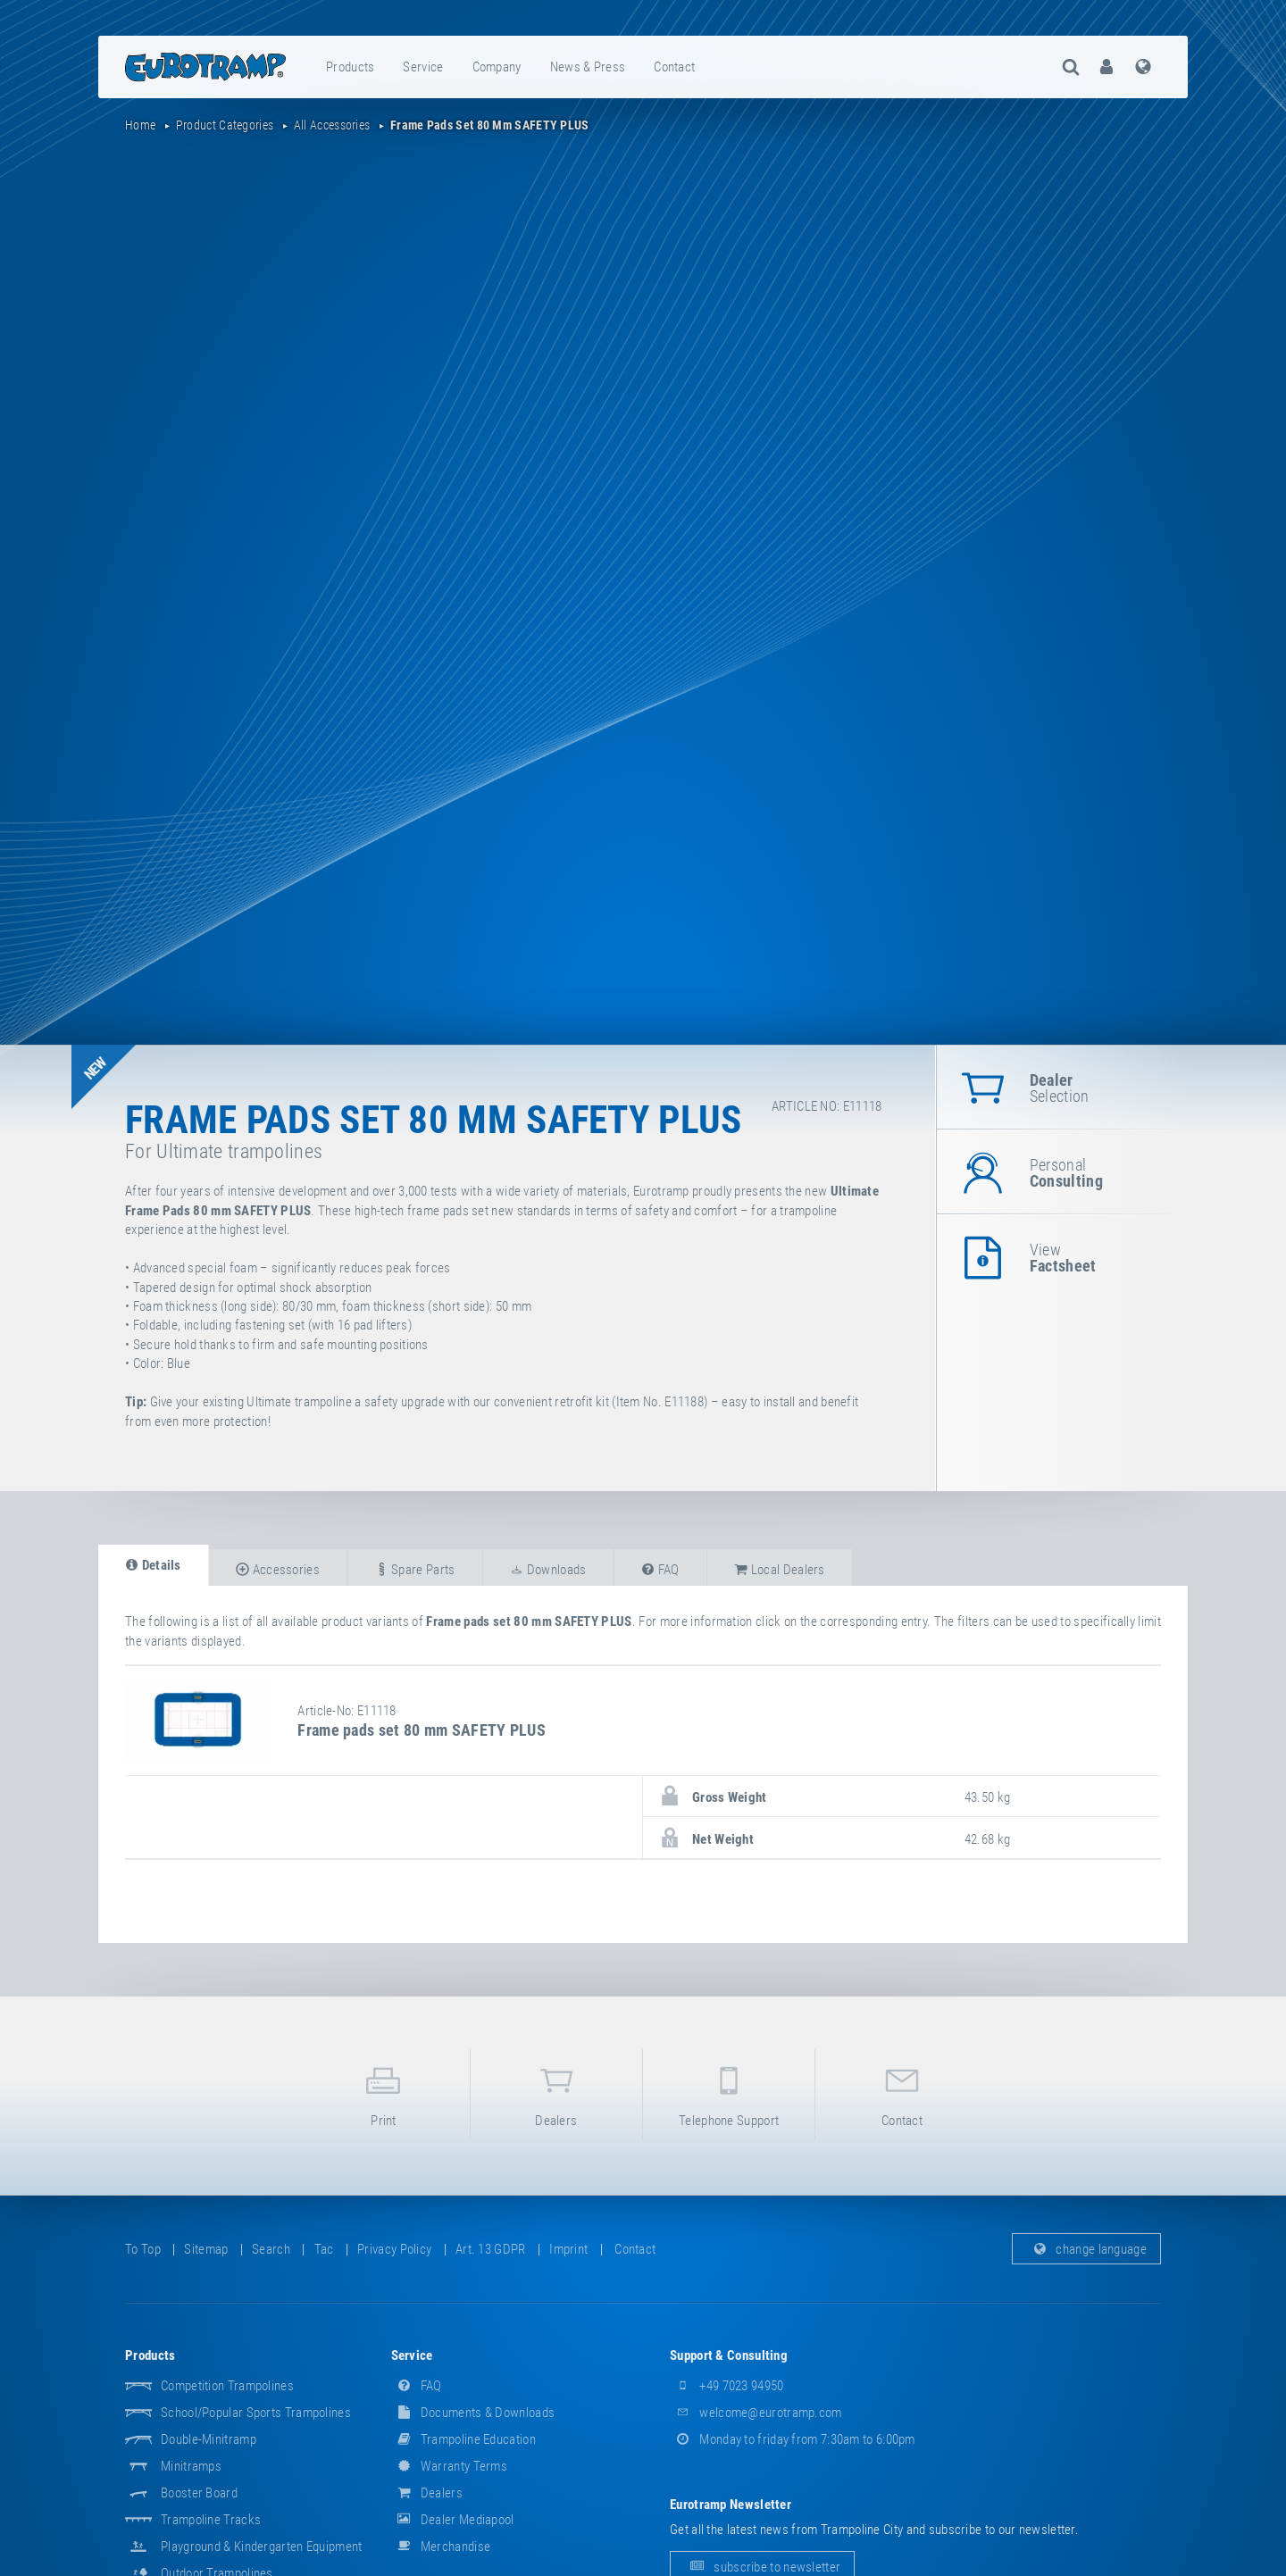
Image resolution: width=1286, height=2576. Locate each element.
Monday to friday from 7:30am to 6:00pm (792, 2439)
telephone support (728, 2093)
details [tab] (153, 1565)
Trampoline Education (463, 2439)
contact (674, 67)
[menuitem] (351, 67)
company (497, 67)
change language (1086, 2249)
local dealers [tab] (779, 1570)
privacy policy (394, 2249)
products (350, 67)
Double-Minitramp (208, 2439)
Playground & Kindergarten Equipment (262, 2546)
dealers (556, 2093)
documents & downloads (473, 2413)
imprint (568, 2249)
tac (324, 2249)
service (423, 67)
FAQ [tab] (660, 1570)
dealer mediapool (452, 2520)
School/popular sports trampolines (256, 2413)
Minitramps (191, 2466)
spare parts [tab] (415, 1570)
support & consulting (729, 2355)
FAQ (416, 2386)
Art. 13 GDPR (490, 2249)
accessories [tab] (278, 1570)
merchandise (441, 2546)
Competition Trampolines (227, 2386)
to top (143, 2249)
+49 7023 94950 (727, 2386)
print (383, 2093)
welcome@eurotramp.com (756, 2413)
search (271, 2249)
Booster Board (199, 2493)
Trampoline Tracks (211, 2520)
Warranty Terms (449, 2466)
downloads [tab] (548, 1570)
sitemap (206, 2249)
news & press (588, 67)
